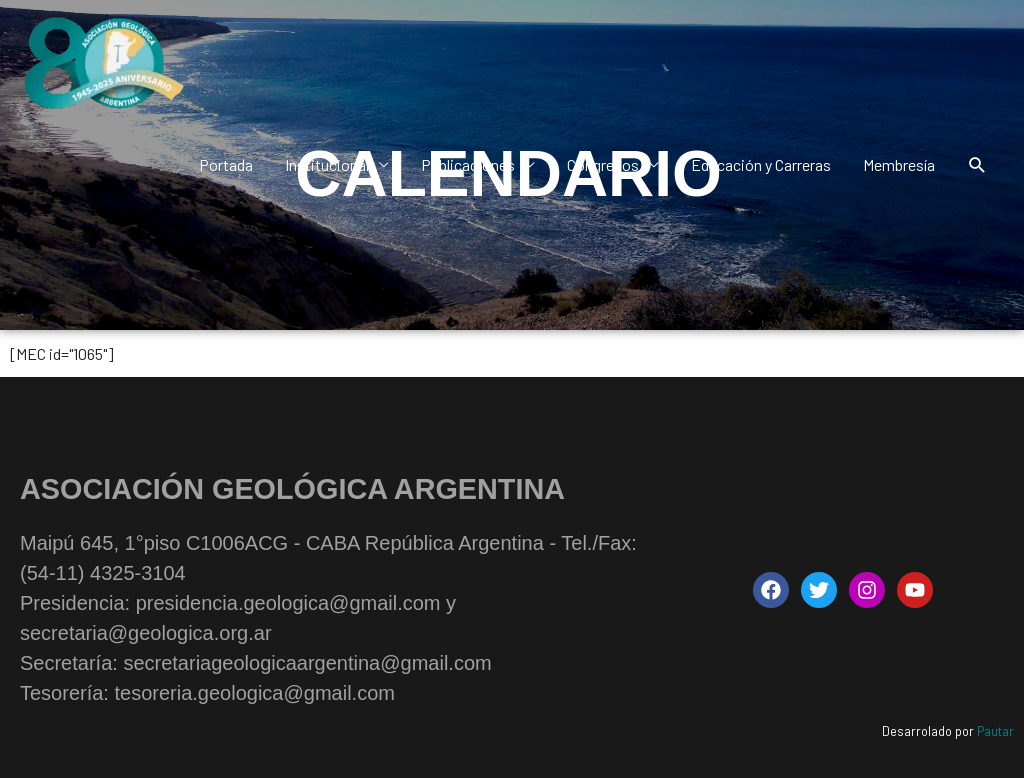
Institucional (327, 164)
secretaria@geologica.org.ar (146, 633)
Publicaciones (468, 164)
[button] (977, 165)
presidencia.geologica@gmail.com (288, 603)
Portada (226, 164)
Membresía (899, 164)
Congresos (603, 164)
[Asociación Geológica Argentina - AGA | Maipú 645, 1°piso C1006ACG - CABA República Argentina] (102, 64)
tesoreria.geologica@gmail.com (254, 693)
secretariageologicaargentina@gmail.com (307, 663)
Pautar (995, 731)
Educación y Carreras (761, 164)
